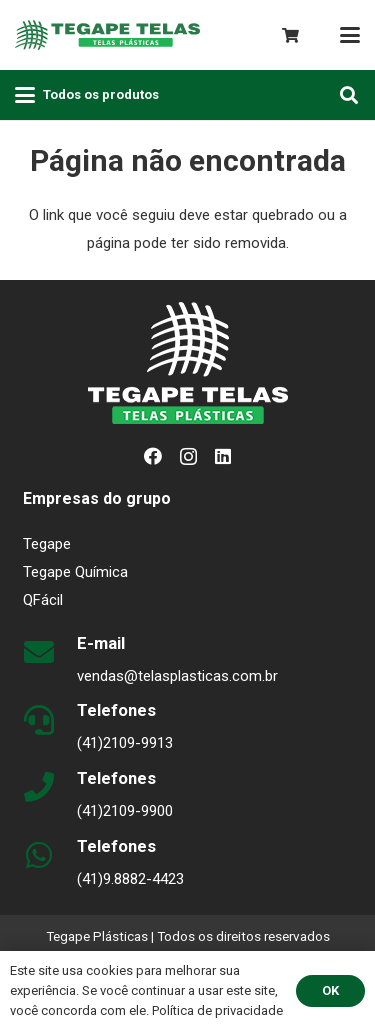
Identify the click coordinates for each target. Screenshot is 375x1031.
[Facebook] (153, 456)
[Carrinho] (290, 35)
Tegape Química (75, 572)
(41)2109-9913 (125, 743)
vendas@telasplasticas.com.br (177, 676)
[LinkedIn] (223, 456)
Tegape (47, 544)
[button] (350, 35)
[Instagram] (188, 457)
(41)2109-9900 (125, 811)
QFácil (43, 600)
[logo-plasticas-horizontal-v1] (107, 35)
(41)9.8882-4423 (130, 879)
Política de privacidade (217, 1010)
